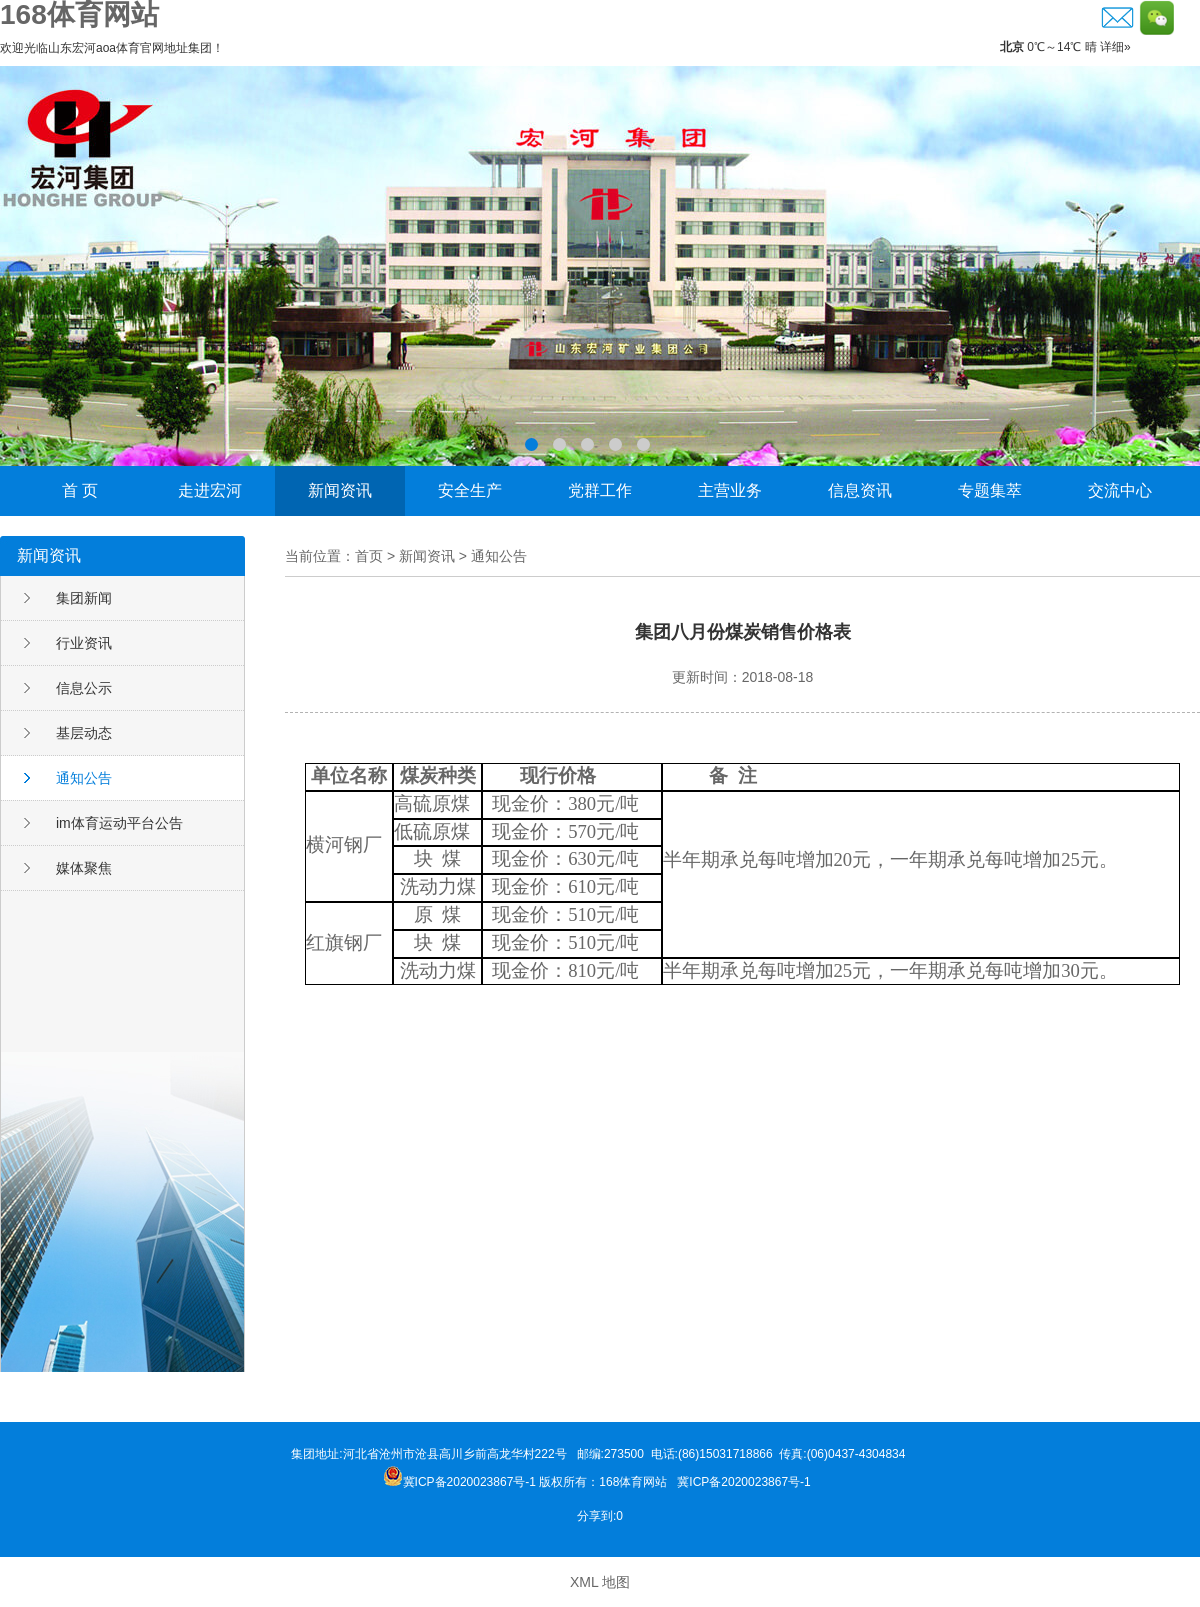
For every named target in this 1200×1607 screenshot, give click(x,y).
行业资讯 (84, 643)
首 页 (80, 490)
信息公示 (84, 688)
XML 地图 (600, 1582)
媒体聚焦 (84, 868)
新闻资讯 (340, 490)
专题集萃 (990, 490)
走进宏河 (210, 490)
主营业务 (730, 490)
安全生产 (470, 490)
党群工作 (600, 490)
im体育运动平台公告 (119, 823)
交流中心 (1120, 490)
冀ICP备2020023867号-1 (745, 1482)
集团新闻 (84, 598)
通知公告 (84, 778)
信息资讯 (860, 490)
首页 (369, 556)
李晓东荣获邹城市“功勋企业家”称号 (600, 266)
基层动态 (84, 733)
